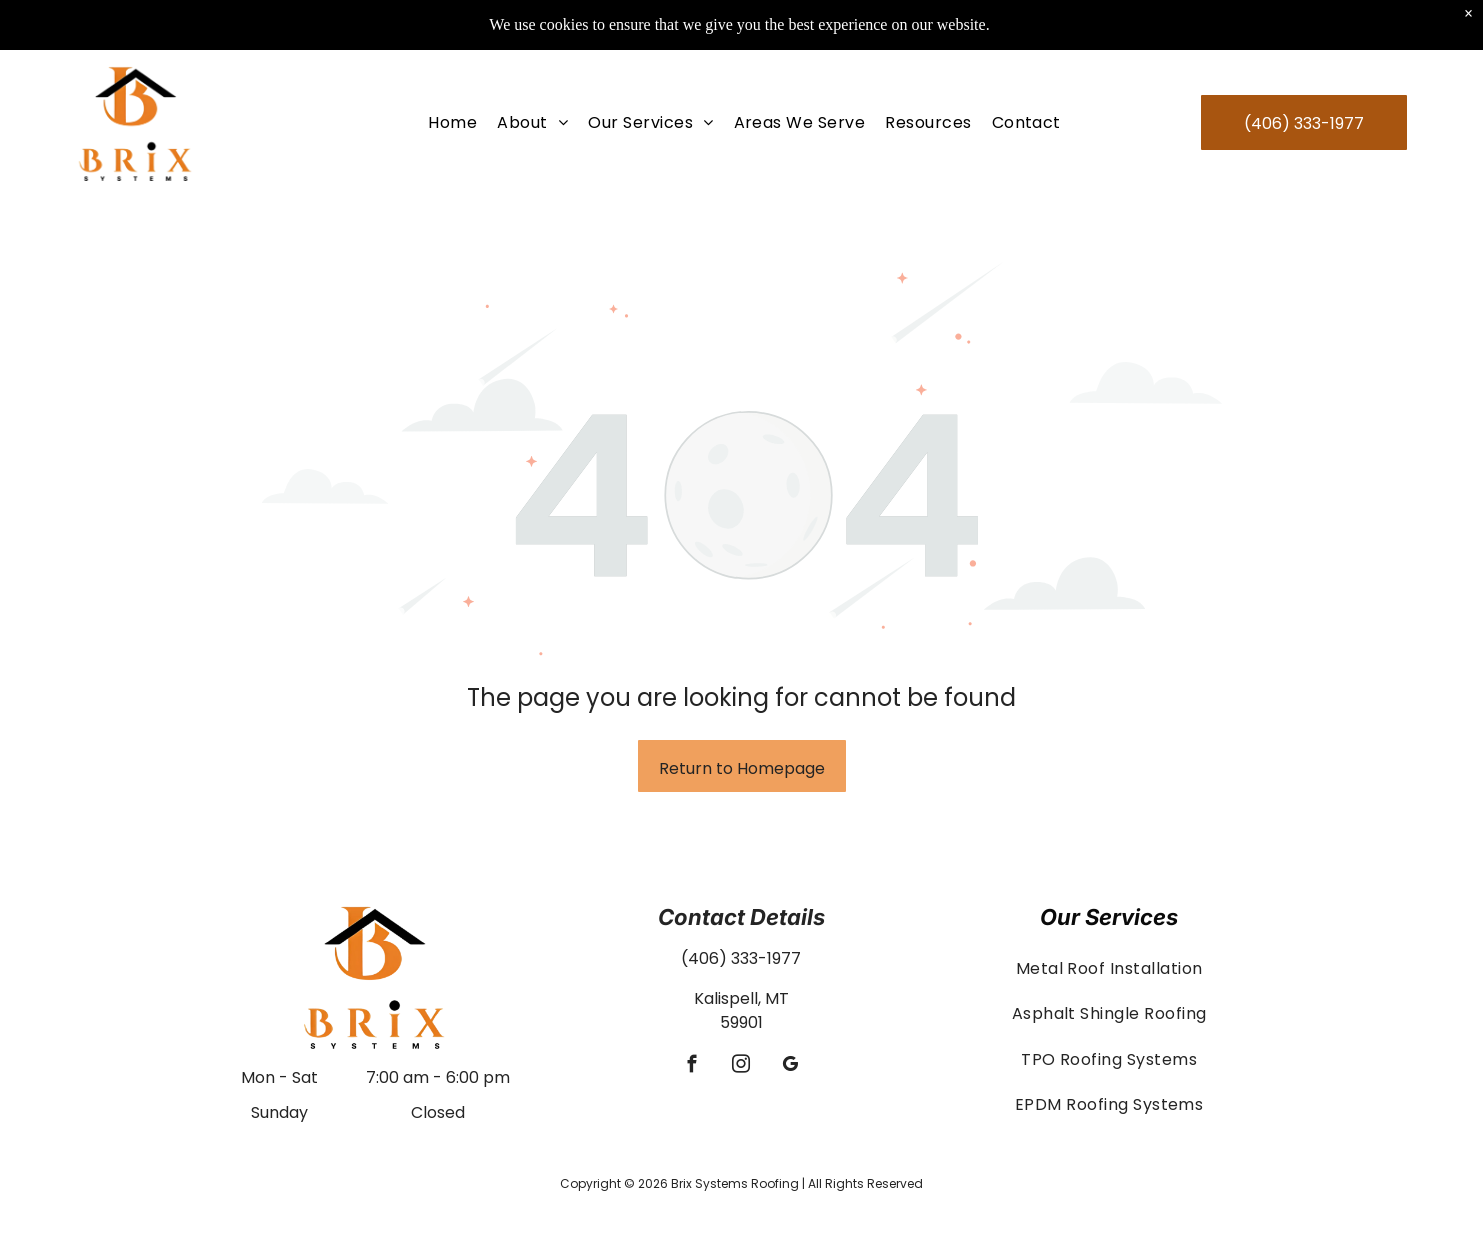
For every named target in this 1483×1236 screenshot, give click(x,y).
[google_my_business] (790, 1067)
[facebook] (692, 1067)
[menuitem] (452, 72)
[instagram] (741, 1067)
